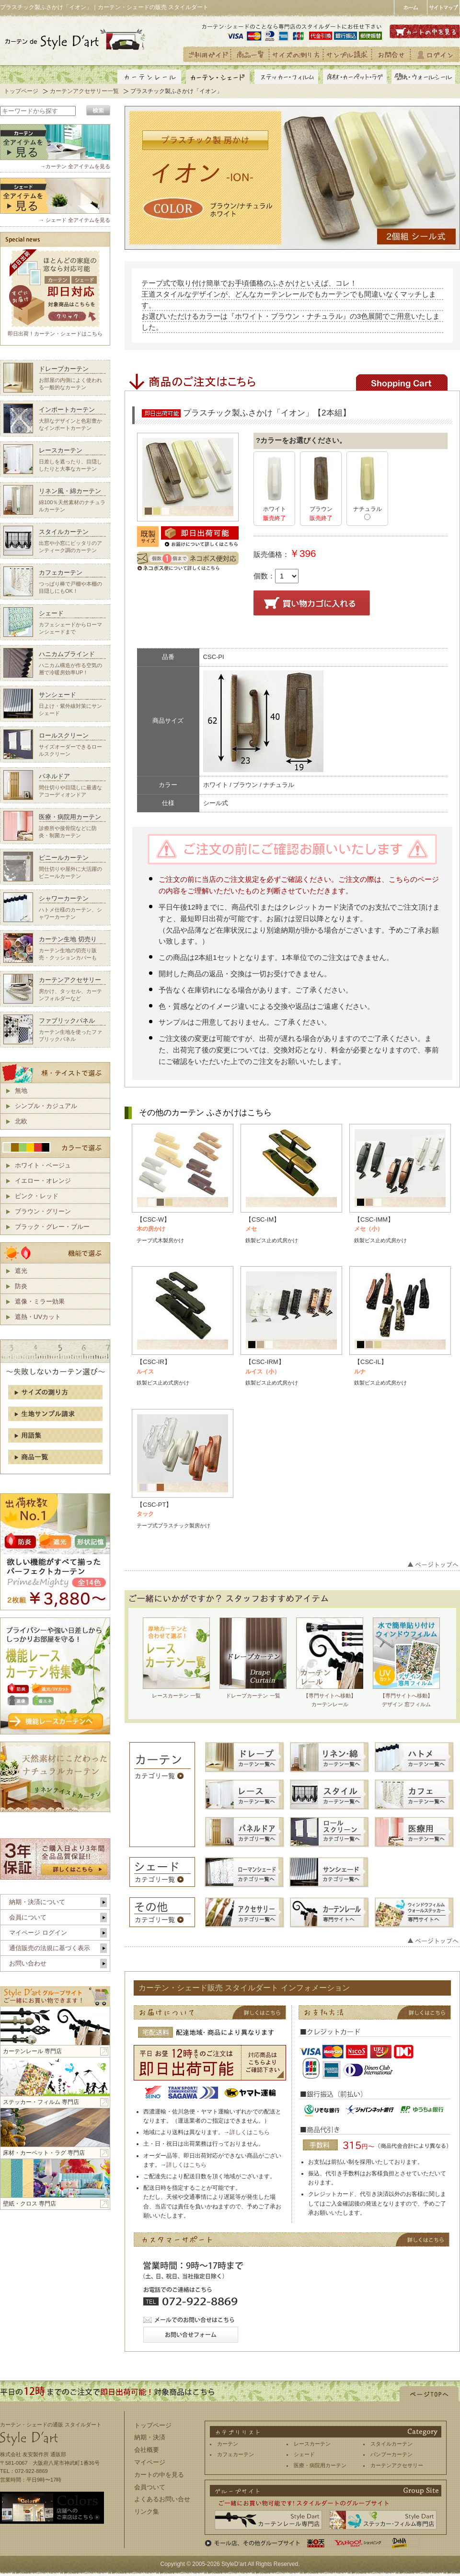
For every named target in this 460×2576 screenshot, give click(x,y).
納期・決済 (149, 2437)
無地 (21, 1090)
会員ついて (149, 2487)
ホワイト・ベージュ (43, 1165)
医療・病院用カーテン (320, 2465)
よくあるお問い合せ (162, 2499)
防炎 (21, 1286)
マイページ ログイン (38, 1932)
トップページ (21, 91)
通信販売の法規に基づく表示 (49, 1948)
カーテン (227, 2444)
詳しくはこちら (250, 2132)
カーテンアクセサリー (396, 2465)
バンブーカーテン (391, 2454)
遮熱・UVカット (38, 1316)
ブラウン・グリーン (43, 1211)
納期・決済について (37, 1902)
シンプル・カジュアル (46, 1105)
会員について (27, 1917)
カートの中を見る (159, 2474)
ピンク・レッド (36, 1196)
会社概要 (146, 2449)
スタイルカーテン (391, 2444)
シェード (304, 2454)
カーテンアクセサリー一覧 (84, 91)
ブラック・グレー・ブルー (52, 1226)
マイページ (149, 2462)
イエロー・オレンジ (43, 1180)
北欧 (21, 1121)
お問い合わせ (27, 1963)
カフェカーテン (235, 2454)
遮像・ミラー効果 (40, 1301)
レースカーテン (312, 2444)
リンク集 (146, 2511)
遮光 (21, 1270)
